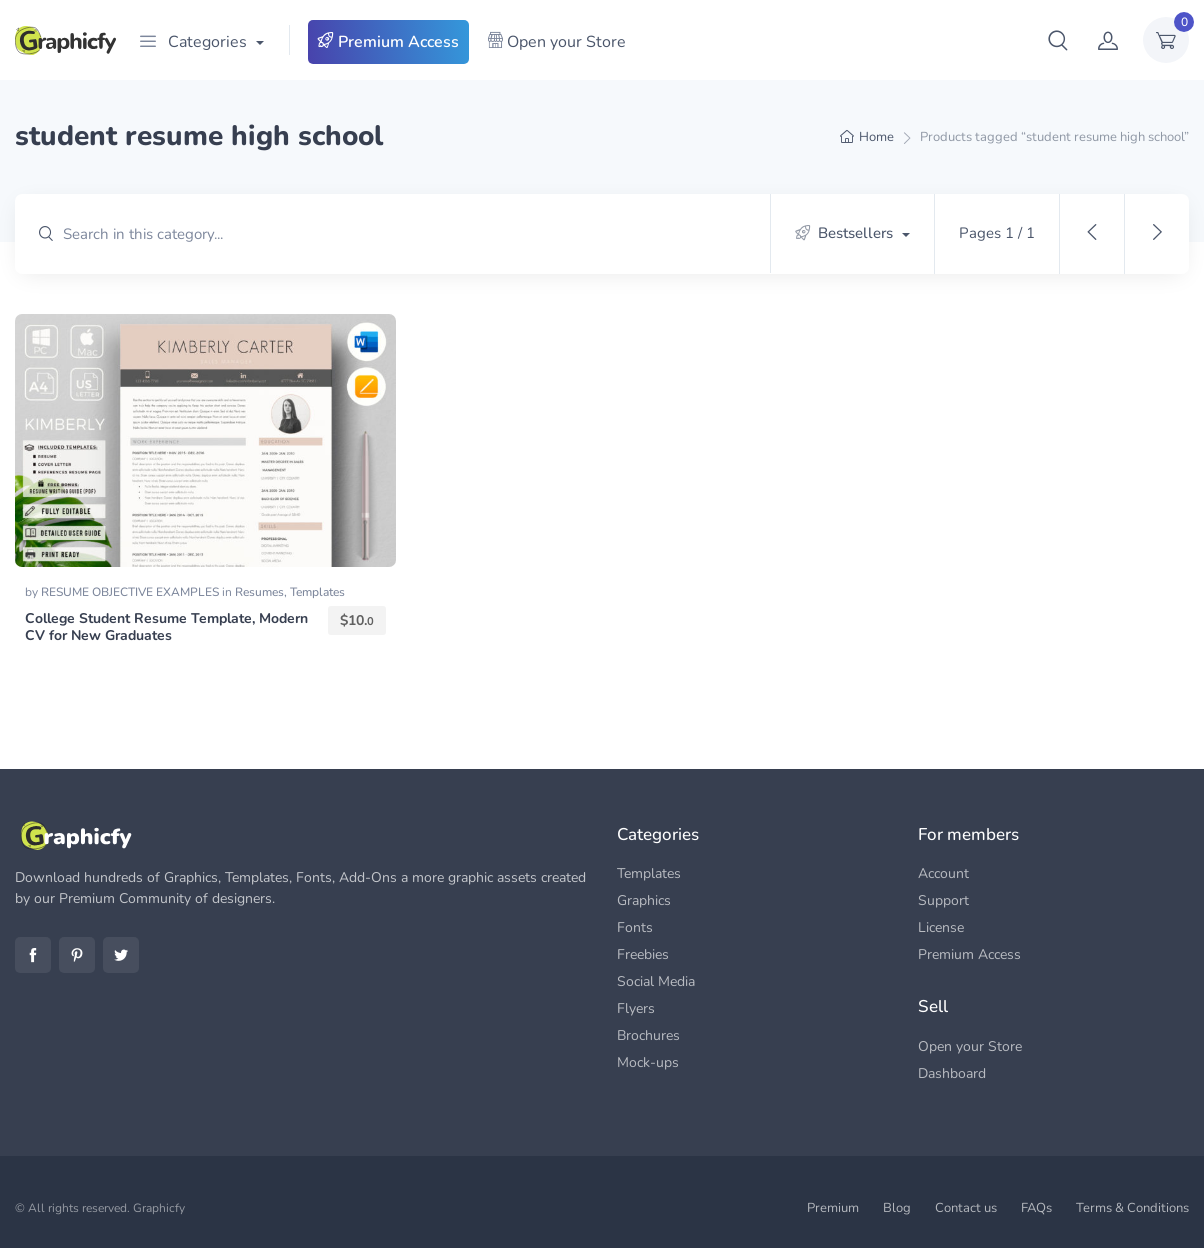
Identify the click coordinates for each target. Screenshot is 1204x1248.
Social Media (656, 981)
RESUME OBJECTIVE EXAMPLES (131, 592)
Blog (897, 1208)
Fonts (635, 927)
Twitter (121, 955)
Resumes (259, 592)
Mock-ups (648, 1062)
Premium (833, 1208)
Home (876, 137)
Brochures (648, 1035)
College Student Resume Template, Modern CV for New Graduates (166, 627)
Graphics (644, 900)
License (941, 927)
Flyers (636, 1008)
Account (943, 873)
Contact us (966, 1208)
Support (943, 900)
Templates (317, 592)
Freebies (643, 954)
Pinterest (77, 955)
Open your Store (556, 42)
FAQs (1036, 1208)
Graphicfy (159, 1208)
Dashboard (952, 1073)
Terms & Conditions (1132, 1208)
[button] (1058, 40)
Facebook (33, 955)
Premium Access (388, 42)
